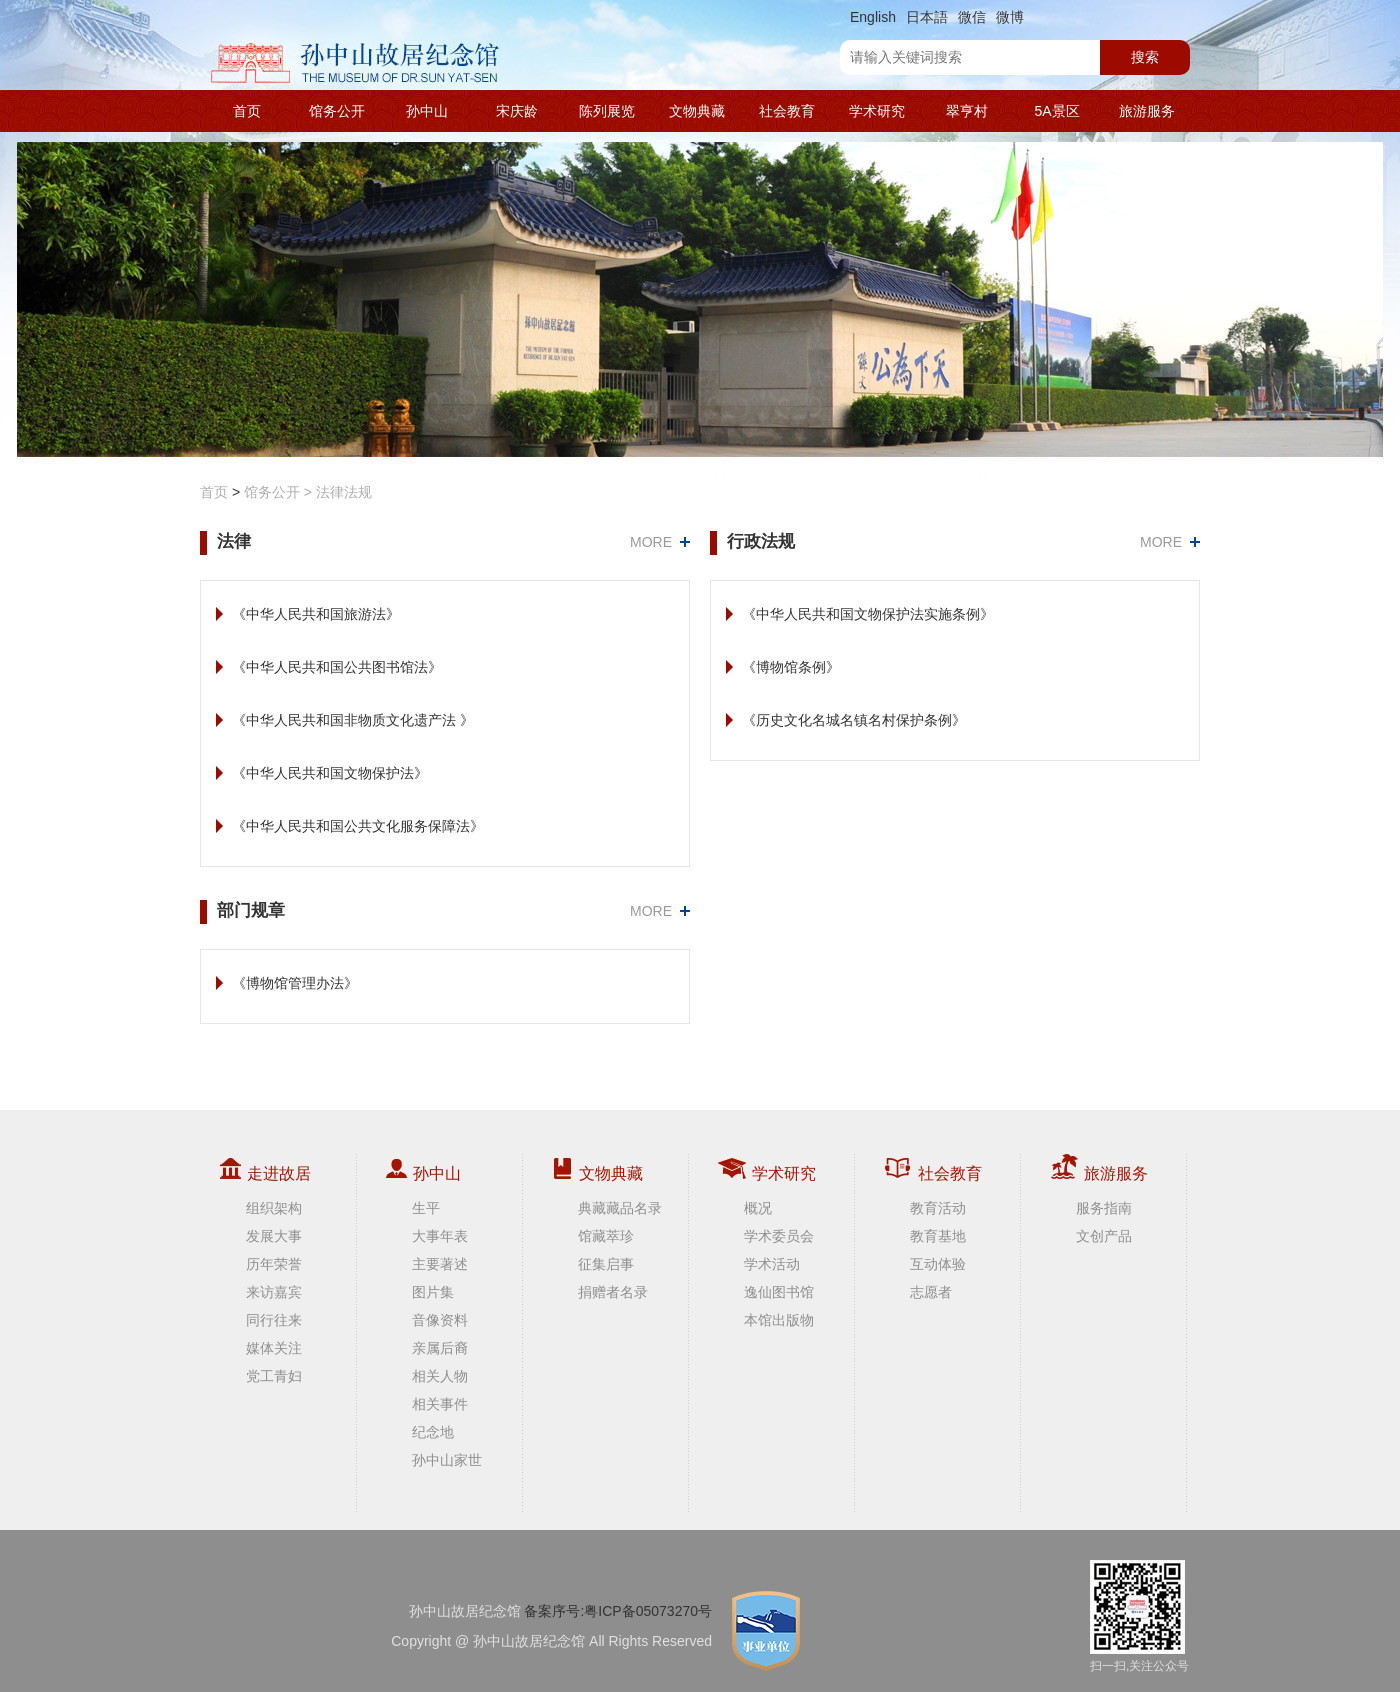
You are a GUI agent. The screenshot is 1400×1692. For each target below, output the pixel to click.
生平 (426, 1208)
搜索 (1145, 57)
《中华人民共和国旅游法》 (316, 614)
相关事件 (440, 1404)
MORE (651, 542)
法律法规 (344, 492)
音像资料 (440, 1320)
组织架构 (274, 1208)
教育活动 (938, 1208)
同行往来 (274, 1320)
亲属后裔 (440, 1348)
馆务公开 (337, 111)
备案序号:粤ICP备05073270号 (618, 1611)
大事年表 (440, 1236)
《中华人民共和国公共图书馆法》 (337, 667)
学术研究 (877, 111)
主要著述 (440, 1264)
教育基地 (938, 1236)
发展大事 (274, 1236)
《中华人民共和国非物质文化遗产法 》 (353, 720)
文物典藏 (697, 111)
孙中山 (427, 111)
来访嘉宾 (274, 1292)
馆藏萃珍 (606, 1236)
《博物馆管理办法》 (295, 983)
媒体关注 (274, 1348)
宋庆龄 (517, 111)
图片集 (433, 1292)
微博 (1010, 17)
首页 (247, 111)
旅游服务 (1147, 111)
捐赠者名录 (613, 1292)
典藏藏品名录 (620, 1208)
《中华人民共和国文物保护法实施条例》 (868, 614)
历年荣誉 (274, 1264)
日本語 (927, 17)
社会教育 (787, 111)
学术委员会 (779, 1236)
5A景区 (1056, 111)
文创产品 (1104, 1236)
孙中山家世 (447, 1460)
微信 (972, 17)
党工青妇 (274, 1376)
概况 (758, 1208)
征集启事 (606, 1264)
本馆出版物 (779, 1320)
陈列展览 (607, 111)
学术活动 (772, 1264)
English (873, 17)
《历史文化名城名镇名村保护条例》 (854, 720)
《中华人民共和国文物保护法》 (330, 773)
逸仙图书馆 (779, 1292)
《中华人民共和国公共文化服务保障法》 (358, 826)
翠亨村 (967, 111)
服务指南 (1104, 1208)
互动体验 (938, 1264)
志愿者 (931, 1292)
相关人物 (440, 1376)
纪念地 (433, 1432)
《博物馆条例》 (791, 667)
